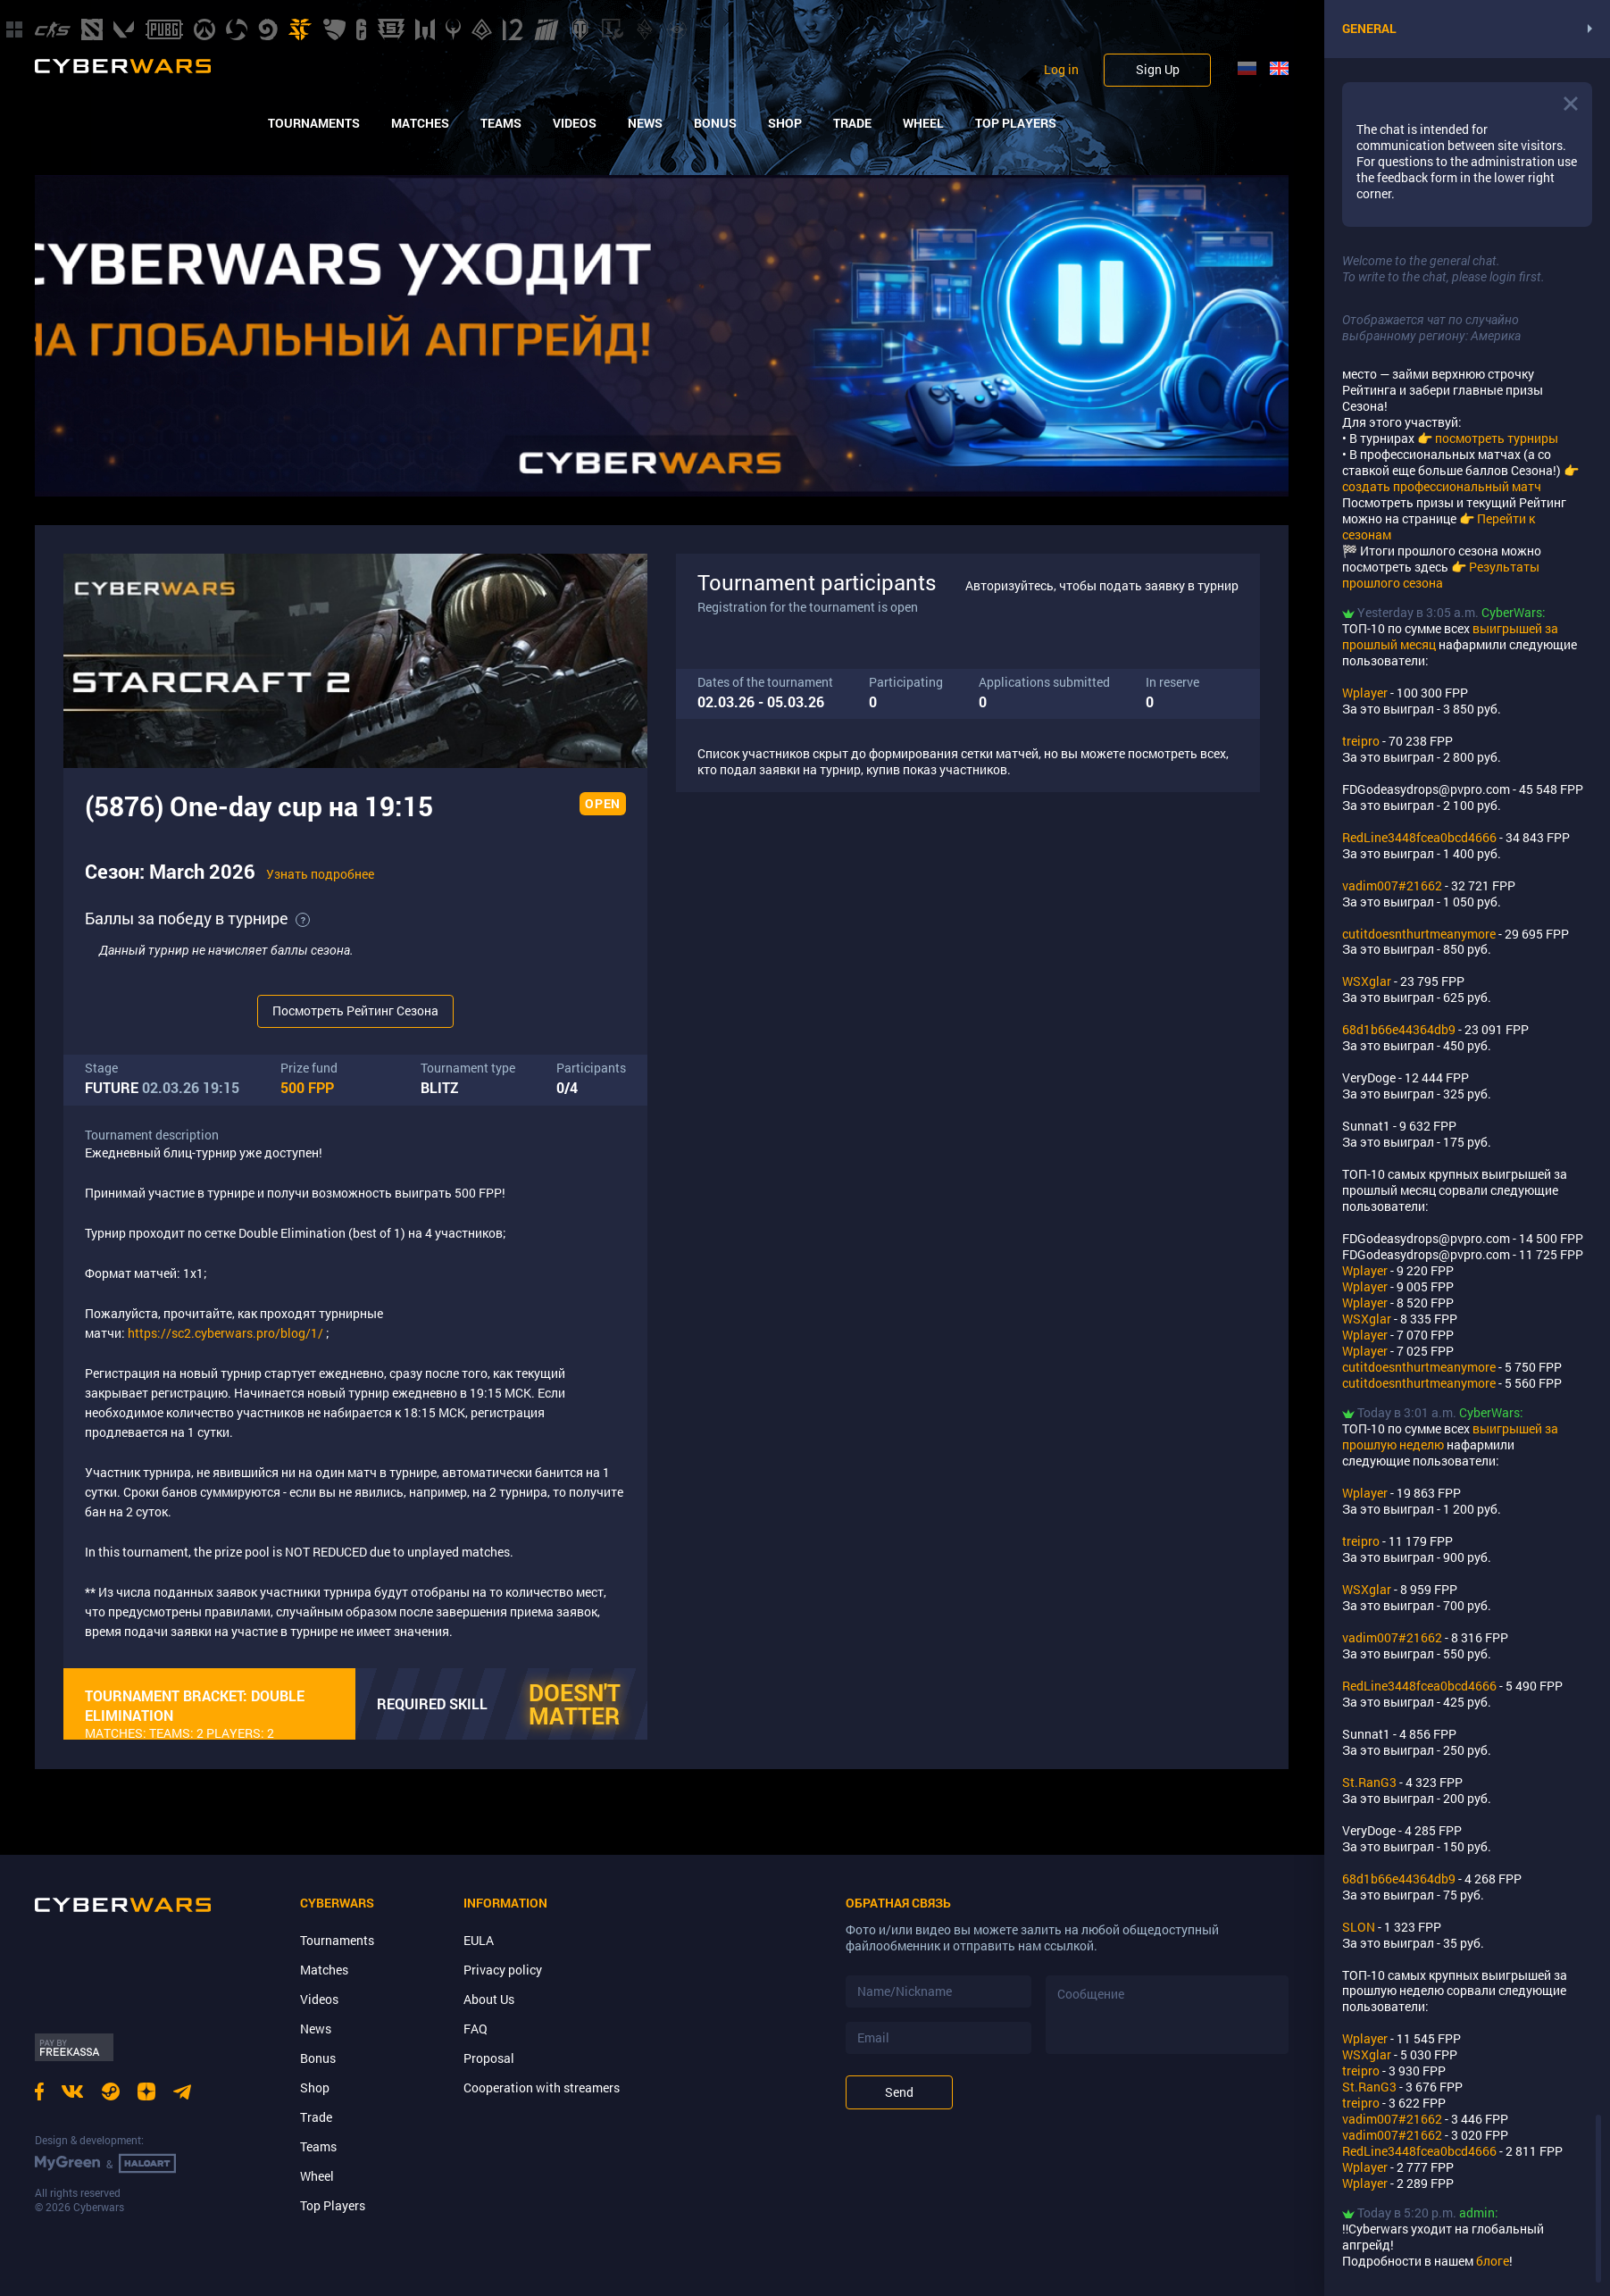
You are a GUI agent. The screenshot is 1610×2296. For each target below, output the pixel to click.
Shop (785, 123)
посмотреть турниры (1496, 438)
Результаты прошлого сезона (1440, 574)
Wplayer (1365, 692)
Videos (574, 123)
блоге (1492, 2260)
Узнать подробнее (320, 874)
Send (899, 2091)
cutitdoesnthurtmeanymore (1419, 933)
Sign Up (1158, 69)
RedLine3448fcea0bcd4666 (1419, 837)
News (645, 123)
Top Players (1015, 123)
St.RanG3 (1369, 1782)
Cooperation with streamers (541, 2087)
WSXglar (1366, 981)
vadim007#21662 (1392, 885)
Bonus (715, 123)
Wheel (923, 123)
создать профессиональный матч (1441, 486)
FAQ (475, 2028)
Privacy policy (502, 1969)
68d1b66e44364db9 (1399, 1029)
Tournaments (314, 123)
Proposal (488, 2058)
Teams (500, 123)
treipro (1361, 740)
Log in (1061, 70)
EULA (478, 1940)
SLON (1358, 1926)
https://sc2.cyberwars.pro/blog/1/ (225, 1332)
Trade (852, 123)
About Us (488, 1999)
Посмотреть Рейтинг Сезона (355, 1010)
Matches (420, 123)
